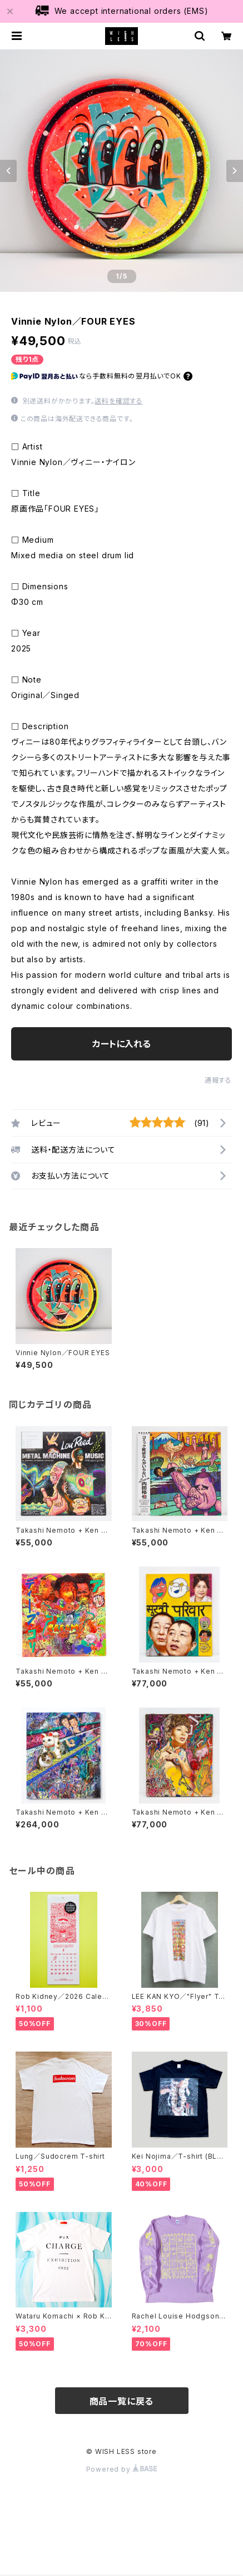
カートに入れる (121, 1043)
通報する (218, 1080)
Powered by (121, 2469)
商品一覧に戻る (122, 2401)
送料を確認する (119, 401)
